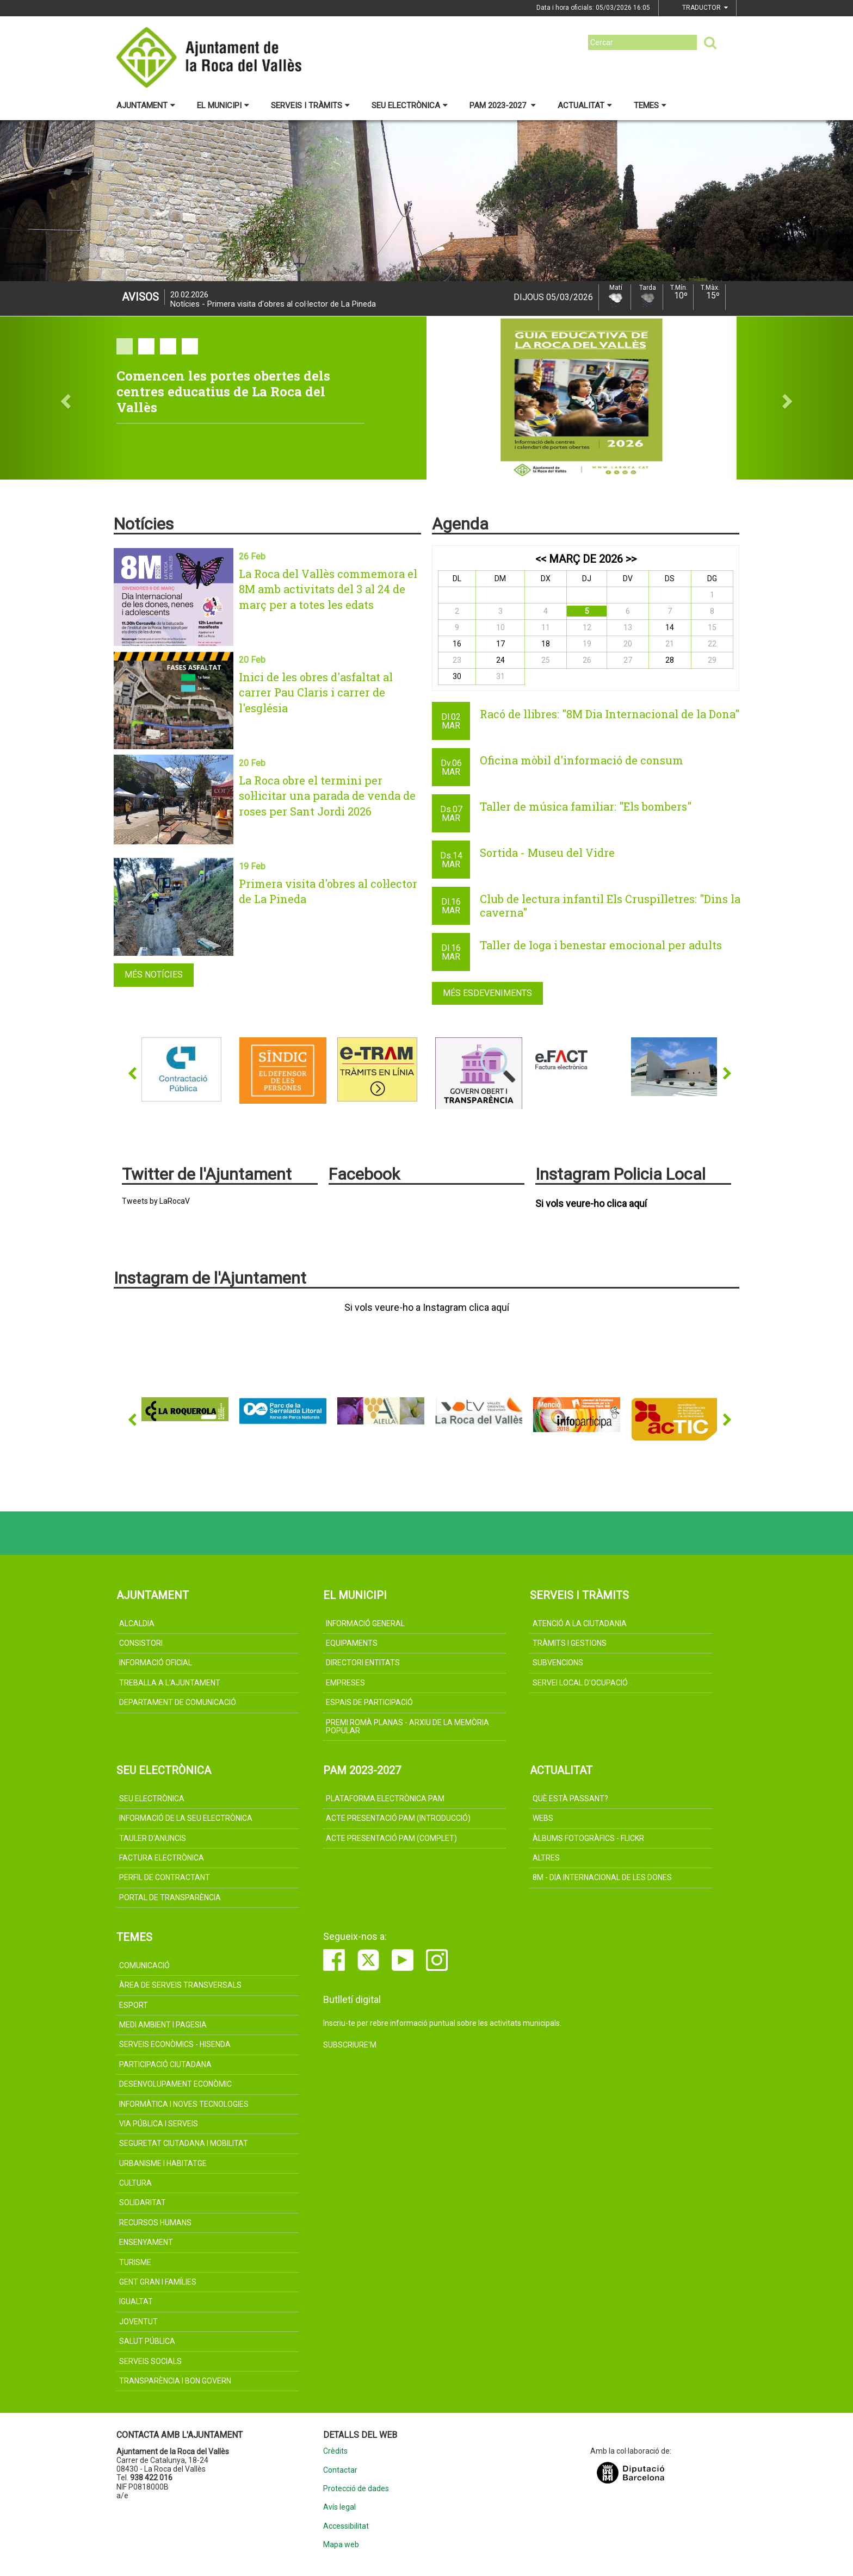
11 (545, 627)
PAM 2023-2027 (502, 105)
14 (669, 627)
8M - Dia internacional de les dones (602, 1877)
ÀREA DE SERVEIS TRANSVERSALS (180, 1985)
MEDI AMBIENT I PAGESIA (163, 2024)
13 (627, 627)
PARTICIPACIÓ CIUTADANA (165, 2064)
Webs (543, 1818)
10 (500, 627)
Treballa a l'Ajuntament (169, 1682)
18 (545, 643)
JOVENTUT (138, 2321)
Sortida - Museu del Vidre (547, 852)
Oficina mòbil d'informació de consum (581, 760)
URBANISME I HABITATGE (163, 2163)
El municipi (223, 105)
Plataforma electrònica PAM (385, 1798)
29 (712, 660)
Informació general (365, 1623)
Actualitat (585, 105)
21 (669, 643)
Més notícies (154, 974)
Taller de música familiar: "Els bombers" (585, 806)
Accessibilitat (346, 2526)
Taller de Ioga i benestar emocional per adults (601, 945)
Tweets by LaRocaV (156, 1201)
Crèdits (335, 2451)
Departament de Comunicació (177, 1702)
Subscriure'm (349, 2044)
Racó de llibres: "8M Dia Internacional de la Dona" (609, 714)
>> (631, 558)
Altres (546, 1857)
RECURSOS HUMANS (155, 2222)
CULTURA (135, 2183)
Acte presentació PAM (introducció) (398, 1818)
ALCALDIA (136, 1623)
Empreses (345, 1682)
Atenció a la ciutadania (580, 1623)
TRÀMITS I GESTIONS (570, 1643)
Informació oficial (155, 1662)
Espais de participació (369, 1702)
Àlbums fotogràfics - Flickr (588, 1838)
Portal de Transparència (170, 1897)
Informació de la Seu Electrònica (185, 1818)
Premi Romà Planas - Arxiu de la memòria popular (407, 1726)
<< (540, 558)
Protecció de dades (356, 2489)
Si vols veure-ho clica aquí (591, 1203)
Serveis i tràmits (310, 105)
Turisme (135, 2262)
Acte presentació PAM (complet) (391, 1838)
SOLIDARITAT (142, 2202)
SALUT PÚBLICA (147, 2341)
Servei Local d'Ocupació (580, 1682)
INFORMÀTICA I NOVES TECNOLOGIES (184, 2104)
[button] (64, 398)
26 (587, 660)
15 (712, 627)
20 (627, 643)
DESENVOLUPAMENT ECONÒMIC (175, 2084)
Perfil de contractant (164, 1877)
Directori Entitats (363, 1662)
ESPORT (133, 2005)
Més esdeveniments (487, 993)
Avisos (140, 296)
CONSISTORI (141, 1643)
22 (712, 643)
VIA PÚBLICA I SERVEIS (158, 2123)
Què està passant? (570, 1798)
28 (669, 660)
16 (457, 643)
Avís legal (339, 2507)
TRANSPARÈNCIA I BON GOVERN (175, 2380)
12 (587, 627)
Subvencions (558, 1662)
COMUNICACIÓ (144, 1965)
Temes (650, 105)
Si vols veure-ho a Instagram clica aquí (426, 1307)
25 (545, 660)
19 (587, 643)
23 (457, 660)
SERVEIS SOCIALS (150, 2361)
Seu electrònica (410, 105)
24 (500, 660)
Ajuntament (145, 105)
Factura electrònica (161, 1857)
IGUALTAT (136, 2301)
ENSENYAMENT (146, 2242)
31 (500, 676)
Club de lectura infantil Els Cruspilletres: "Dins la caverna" (610, 905)
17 (500, 643)
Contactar (340, 2470)
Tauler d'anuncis (152, 1838)
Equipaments (352, 1643)
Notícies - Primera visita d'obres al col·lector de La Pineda (273, 299)
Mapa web (341, 2545)
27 (627, 660)
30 (457, 676)
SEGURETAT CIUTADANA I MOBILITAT (183, 2143)
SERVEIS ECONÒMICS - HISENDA (175, 2044)
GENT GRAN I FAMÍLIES (157, 2282)
